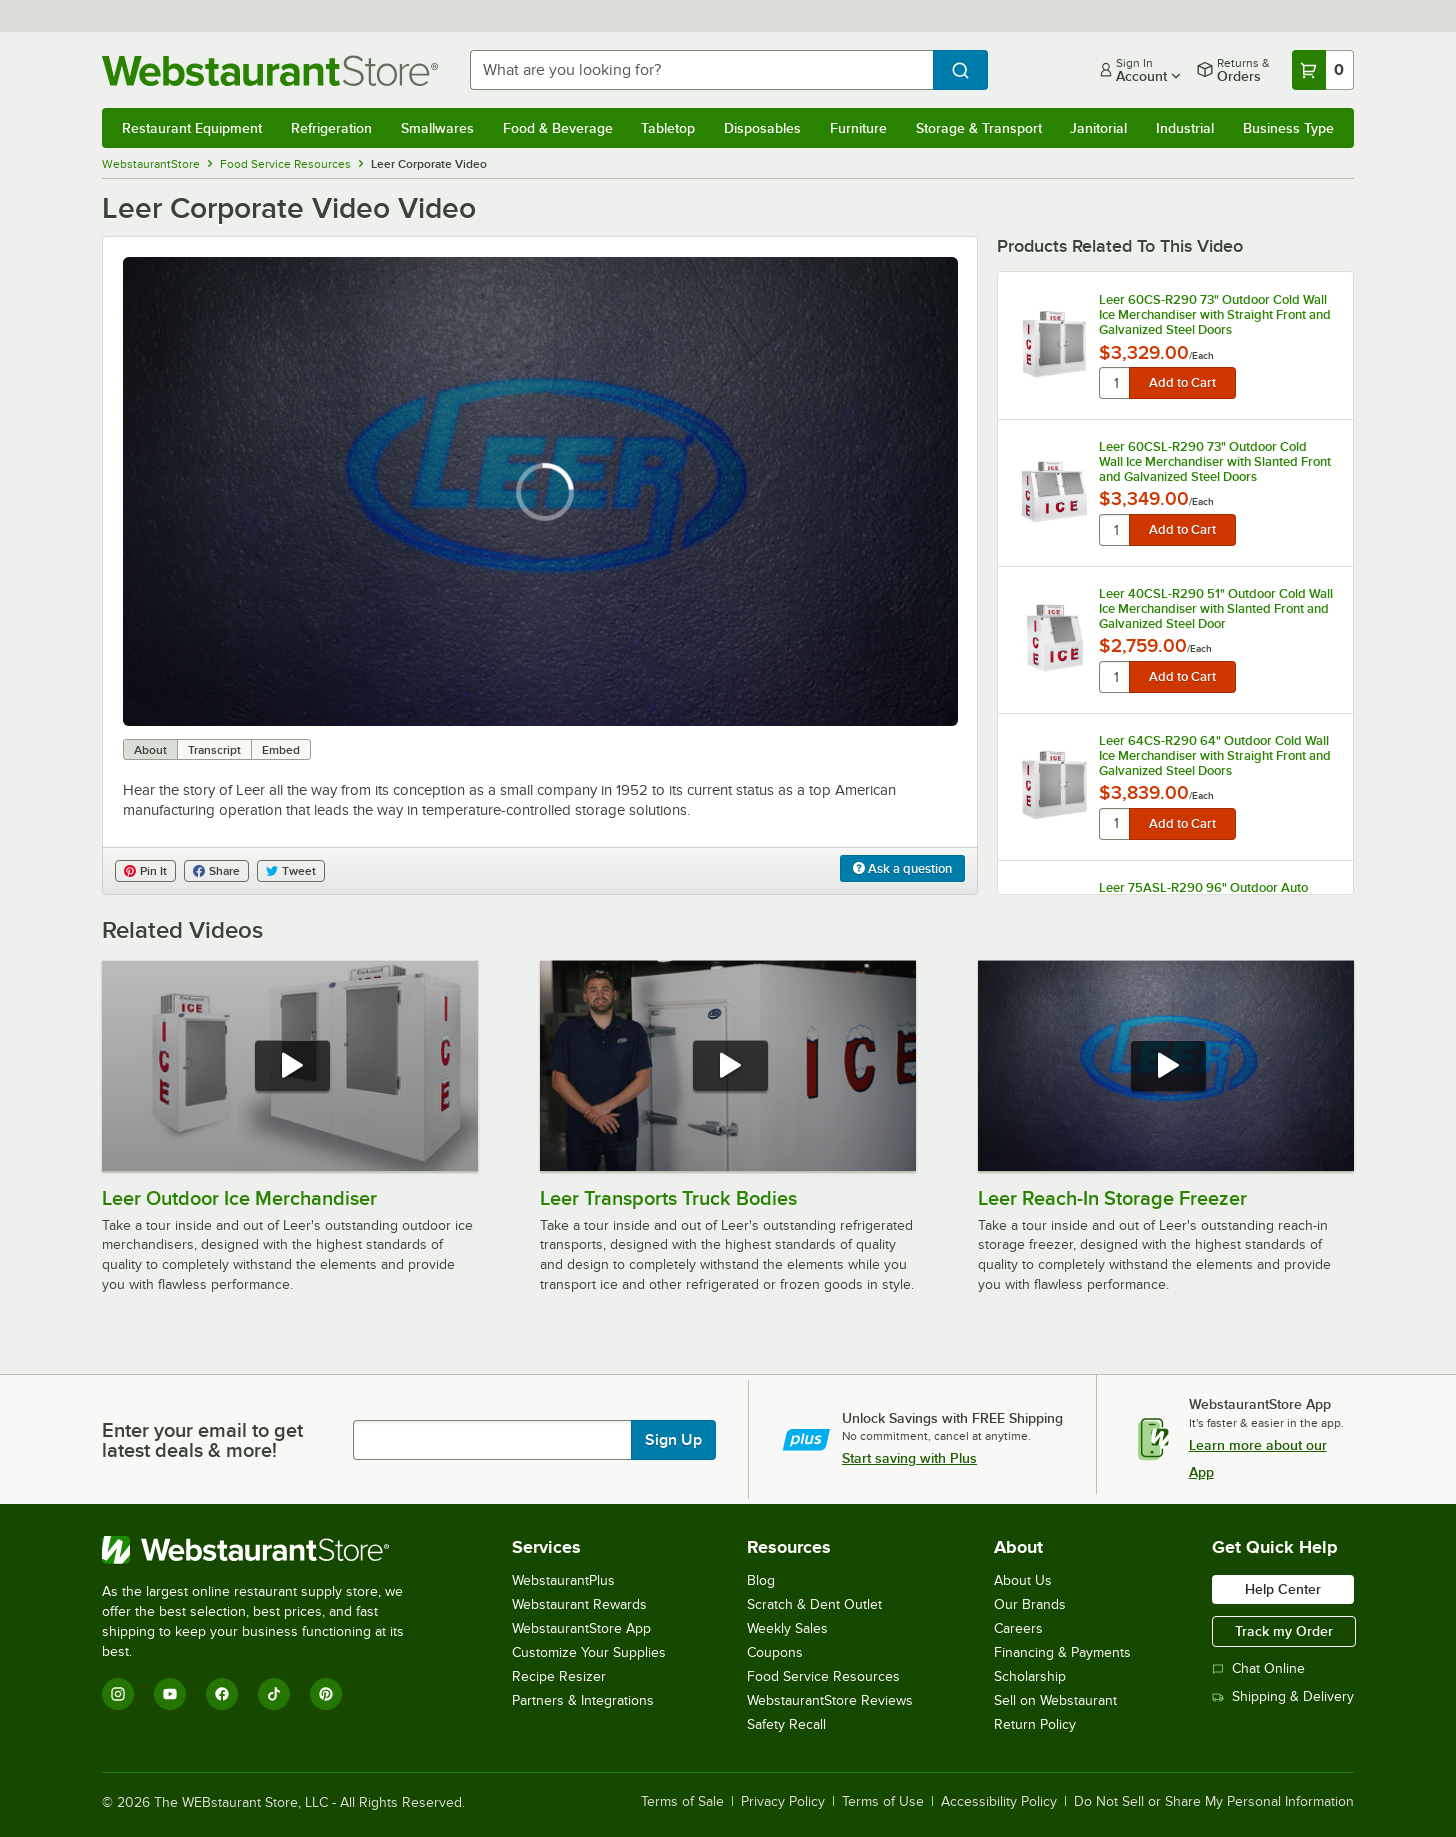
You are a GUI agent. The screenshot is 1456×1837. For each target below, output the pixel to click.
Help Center (1283, 1589)
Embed (281, 750)
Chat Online (1258, 1668)
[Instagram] (118, 1694)
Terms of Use (883, 1802)
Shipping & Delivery (1283, 1696)
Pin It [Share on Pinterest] (145, 871)
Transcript (214, 750)
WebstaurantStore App (581, 1628)
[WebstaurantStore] (266, 1550)
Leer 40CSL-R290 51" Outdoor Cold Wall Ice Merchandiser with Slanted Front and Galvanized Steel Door (1216, 608)
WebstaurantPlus (563, 1580)
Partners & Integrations (583, 1700)
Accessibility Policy (999, 1802)
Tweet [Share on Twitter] (291, 871)
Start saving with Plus (909, 1458)
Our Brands (1030, 1604)
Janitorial (1098, 128)
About (150, 750)
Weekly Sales (787, 1628)
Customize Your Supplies (589, 1652)
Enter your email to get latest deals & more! (202, 1440)
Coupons (775, 1652)
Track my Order (1284, 1631)
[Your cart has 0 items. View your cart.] (1323, 70)
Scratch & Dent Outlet (814, 1604)
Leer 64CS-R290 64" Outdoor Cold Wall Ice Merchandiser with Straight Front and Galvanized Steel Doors (1215, 755)
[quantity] (1115, 383)
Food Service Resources (823, 1676)
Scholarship (1030, 1676)
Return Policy (1035, 1724)
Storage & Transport (979, 128)
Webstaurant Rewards (579, 1604)
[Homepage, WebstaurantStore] (270, 70)
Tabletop (668, 128)
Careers (1018, 1628)
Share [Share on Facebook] (216, 871)
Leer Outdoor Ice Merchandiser (239, 1198)
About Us (1023, 1580)
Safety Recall (786, 1724)
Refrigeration (331, 128)
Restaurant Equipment (192, 128)
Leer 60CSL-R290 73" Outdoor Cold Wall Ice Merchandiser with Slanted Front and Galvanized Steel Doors (1215, 461)
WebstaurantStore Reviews (830, 1700)
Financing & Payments (1062, 1652)
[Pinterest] (326, 1694)
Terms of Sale (682, 1802)
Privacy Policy (783, 1802)
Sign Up (673, 1440)
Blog (761, 1580)
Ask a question (902, 868)
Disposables (762, 128)
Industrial (1185, 128)
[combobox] (701, 70)
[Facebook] (222, 1694)
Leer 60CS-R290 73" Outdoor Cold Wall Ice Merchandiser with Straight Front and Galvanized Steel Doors (1215, 314)
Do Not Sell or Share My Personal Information (1214, 1802)
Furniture (858, 128)
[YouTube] (170, 1694)
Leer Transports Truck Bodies (668, 1198)
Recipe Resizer (559, 1676)
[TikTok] (274, 1694)
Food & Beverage (558, 128)
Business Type (1288, 128)
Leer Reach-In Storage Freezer (1112, 1198)
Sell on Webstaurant (1055, 1700)
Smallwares (437, 128)
